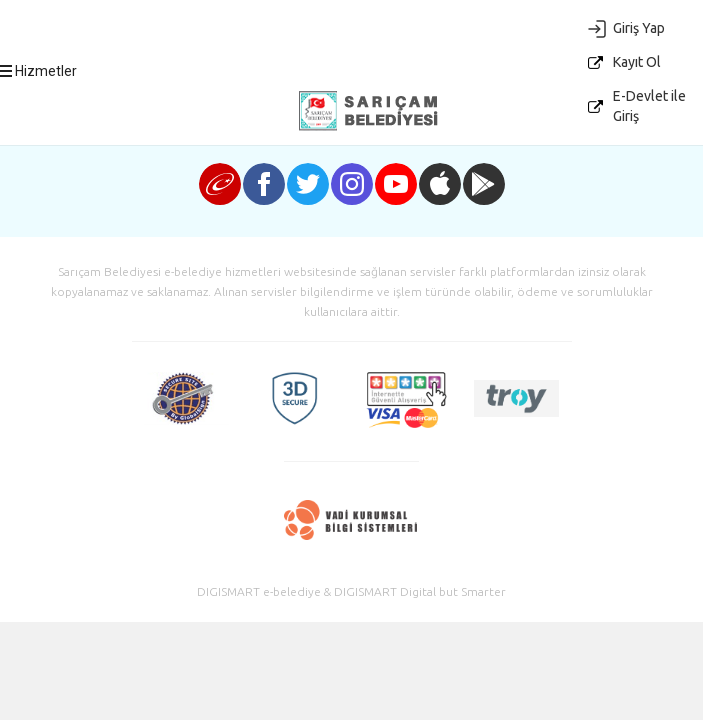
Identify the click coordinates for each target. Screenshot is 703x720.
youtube (396, 184)
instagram (352, 184)
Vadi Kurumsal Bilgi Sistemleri (351, 519)
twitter (308, 184)
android (484, 184)
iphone (440, 184)
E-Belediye (367, 111)
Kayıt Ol (637, 62)
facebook (264, 184)
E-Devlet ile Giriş (649, 106)
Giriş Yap (639, 28)
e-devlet (220, 184)
